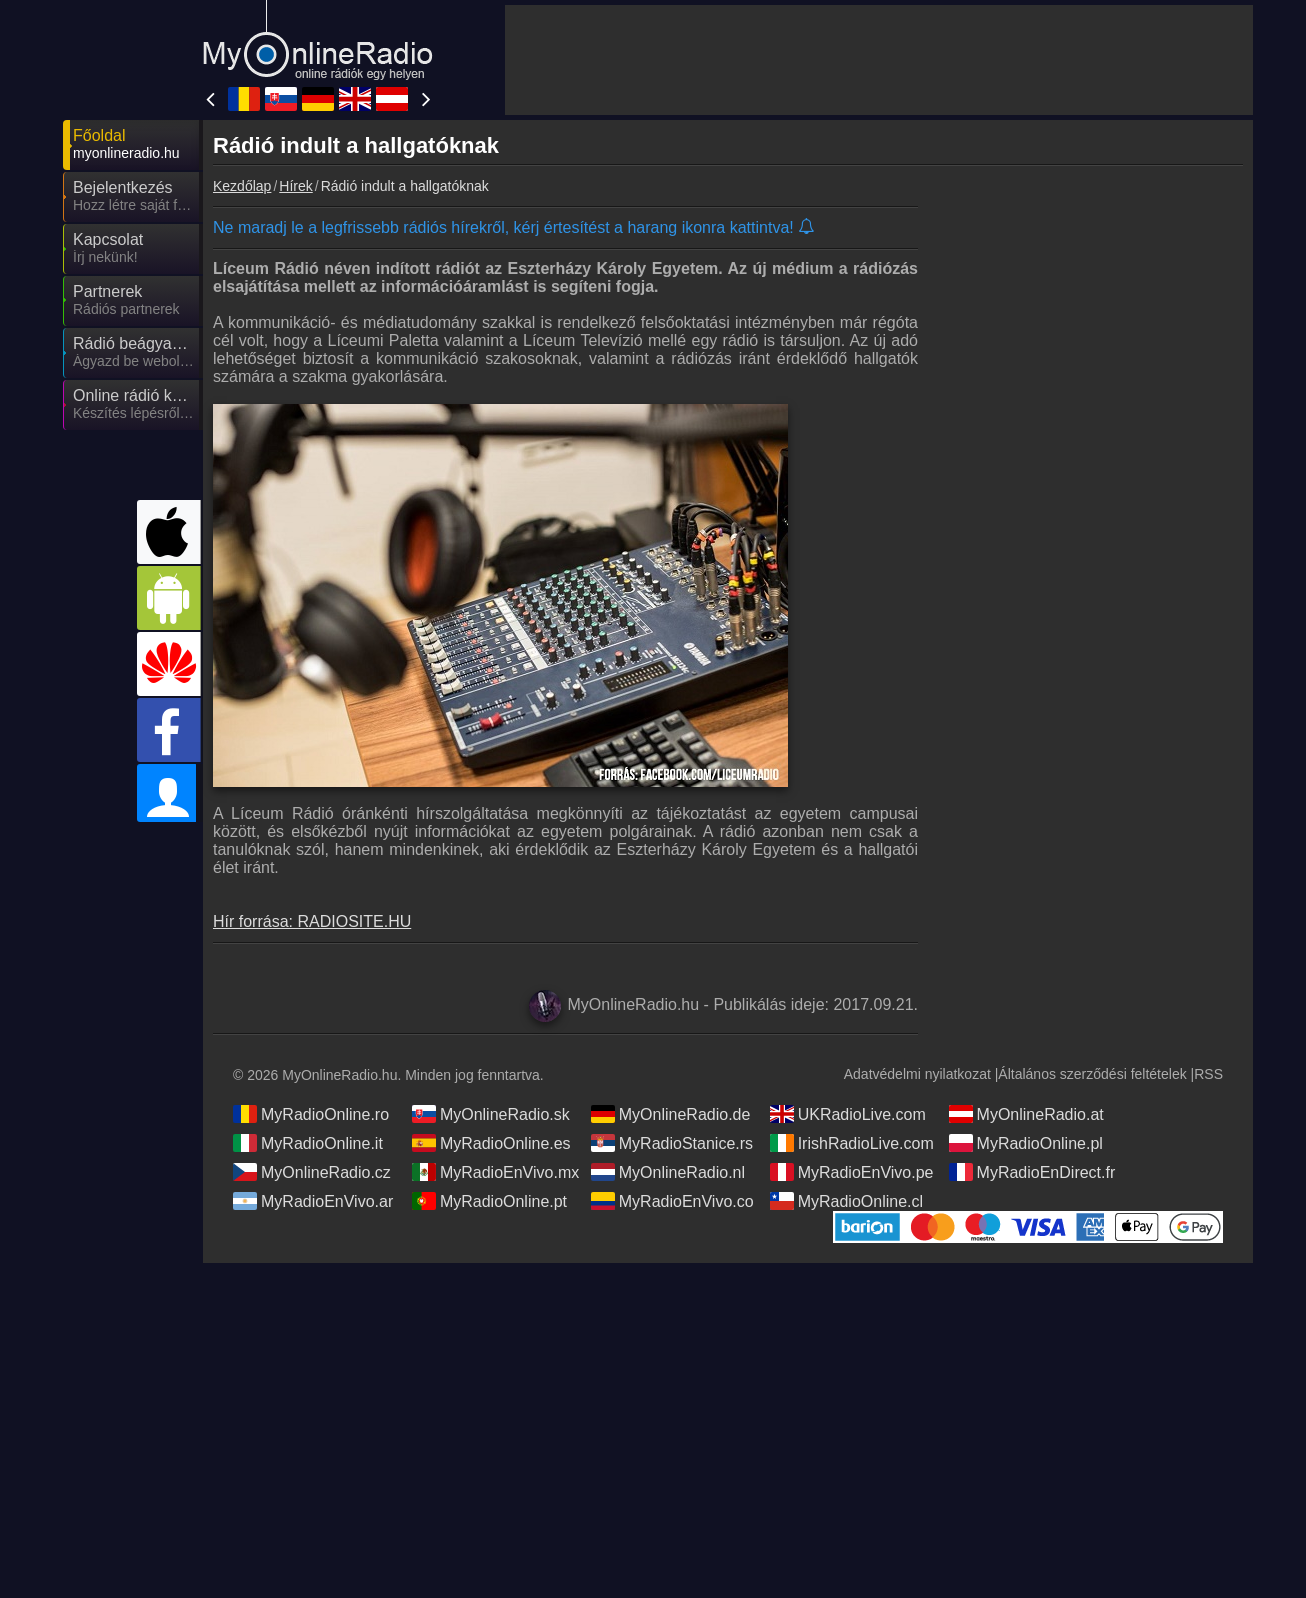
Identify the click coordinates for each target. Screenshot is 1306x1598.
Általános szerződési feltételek (1092, 1074)
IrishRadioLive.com (852, 1143)
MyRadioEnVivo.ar (313, 1201)
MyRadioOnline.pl (1026, 1143)
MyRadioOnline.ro (311, 1114)
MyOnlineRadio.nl (668, 1172)
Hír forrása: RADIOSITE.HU (312, 921)
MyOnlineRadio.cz (312, 1172)
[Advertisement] (879, 60)
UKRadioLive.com (848, 1114)
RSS (1208, 1074)
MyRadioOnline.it (308, 1143)
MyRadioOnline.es (491, 1143)
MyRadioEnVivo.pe (852, 1172)
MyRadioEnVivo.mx (495, 1172)
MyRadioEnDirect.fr (1032, 1172)
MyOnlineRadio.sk (491, 1114)
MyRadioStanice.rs (672, 1143)
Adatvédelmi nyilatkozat (917, 1074)
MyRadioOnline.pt (489, 1201)
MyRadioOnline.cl (846, 1201)
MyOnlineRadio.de (671, 1114)
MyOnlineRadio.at (1026, 1114)
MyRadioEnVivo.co (672, 1201)
